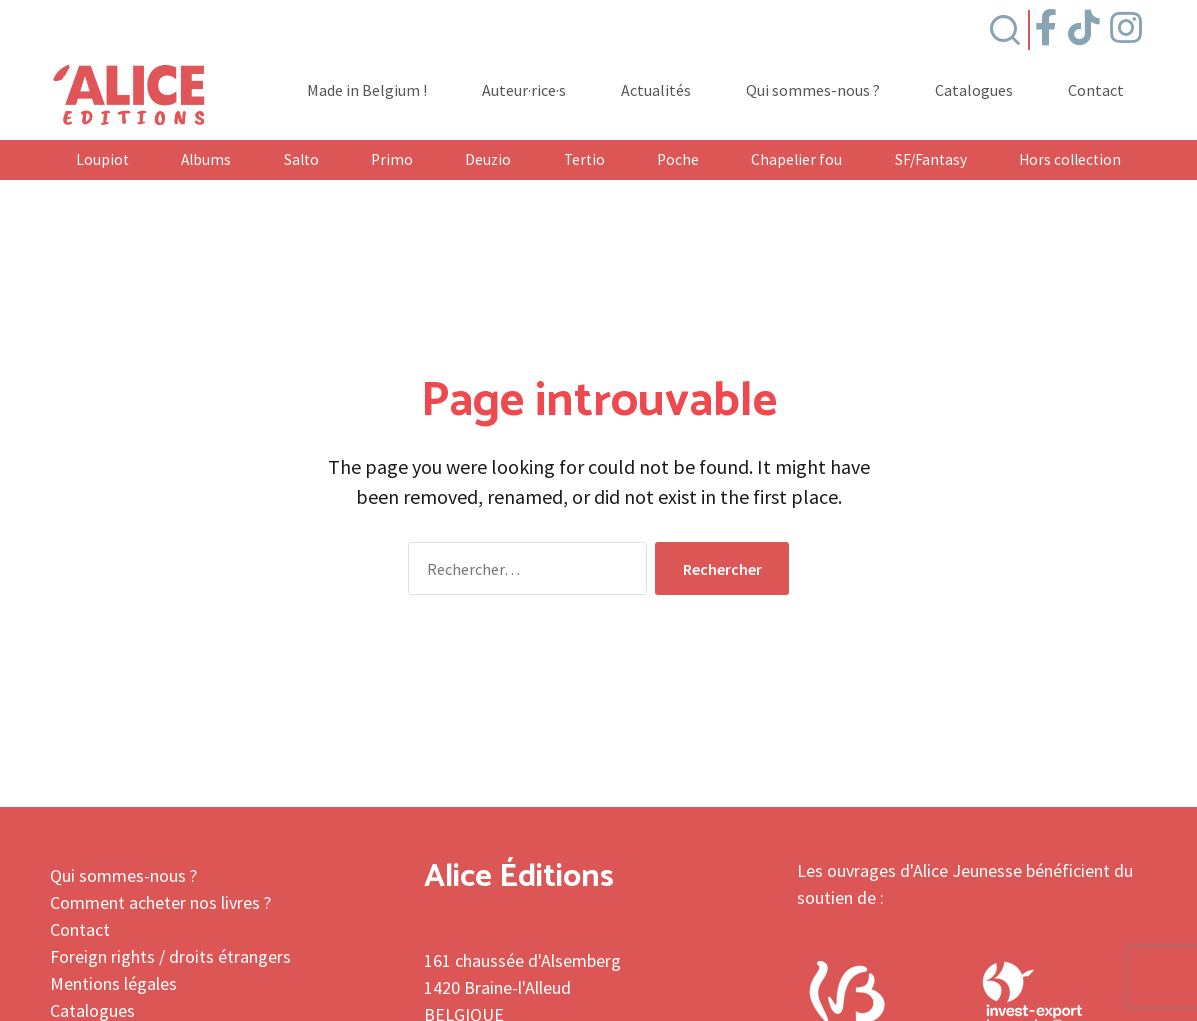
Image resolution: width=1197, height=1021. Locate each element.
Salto (301, 159)
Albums (206, 159)
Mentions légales (113, 983)
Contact (1096, 91)
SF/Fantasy (931, 159)
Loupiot (102, 159)
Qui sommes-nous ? (813, 91)
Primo (392, 159)
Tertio (584, 159)
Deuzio (488, 159)
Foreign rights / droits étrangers (170, 956)
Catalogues (974, 91)
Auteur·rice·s (524, 91)
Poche (678, 159)
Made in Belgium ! (367, 91)
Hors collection (1070, 159)
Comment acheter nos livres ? (160, 902)
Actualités (656, 91)
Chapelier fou (796, 159)
